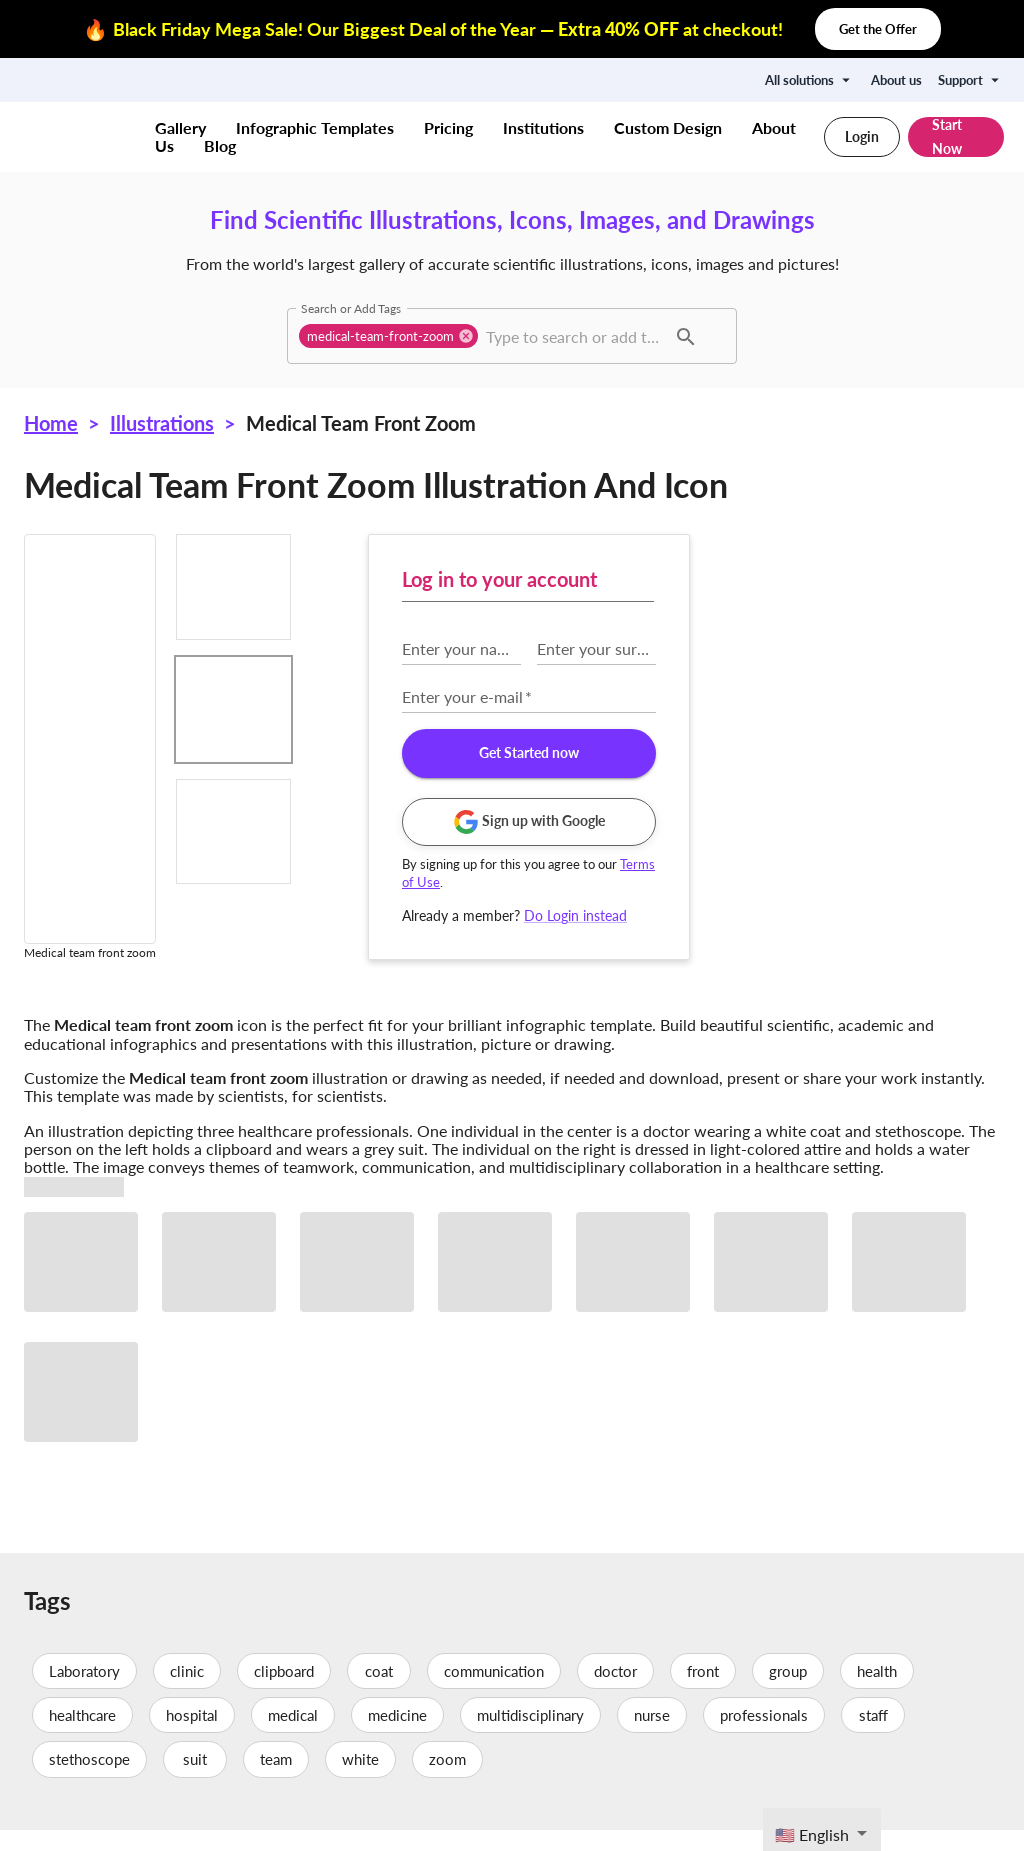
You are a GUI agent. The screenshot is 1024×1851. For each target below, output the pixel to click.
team (276, 1781)
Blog (220, 145)
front (703, 1692)
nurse (652, 1736)
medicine (397, 1736)
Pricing (448, 127)
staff (873, 1736)
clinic (187, 1692)
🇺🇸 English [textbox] (812, 1834)
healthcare (82, 1736)
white (360, 1781)
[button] (388, 336)
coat (379, 1692)
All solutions (810, 80)
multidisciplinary (530, 1736)
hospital (192, 1736)
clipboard (284, 1692)
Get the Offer (878, 29)
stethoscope (89, 1781)
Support (971, 80)
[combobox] (573, 336)
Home (51, 423)
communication (494, 1692)
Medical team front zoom (361, 423)
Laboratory (84, 1692)
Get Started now (840, 753)
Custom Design (668, 127)
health (877, 1692)
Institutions (543, 127)
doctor (615, 1692)
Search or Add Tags (351, 308)
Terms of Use (752, 882)
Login (862, 137)
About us (896, 80)
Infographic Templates (315, 127)
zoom (447, 1781)
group (788, 1692)
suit (195, 1781)
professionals (764, 1736)
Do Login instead (887, 915)
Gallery (180, 127)
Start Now (956, 137)
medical (293, 1736)
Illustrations (162, 423)
